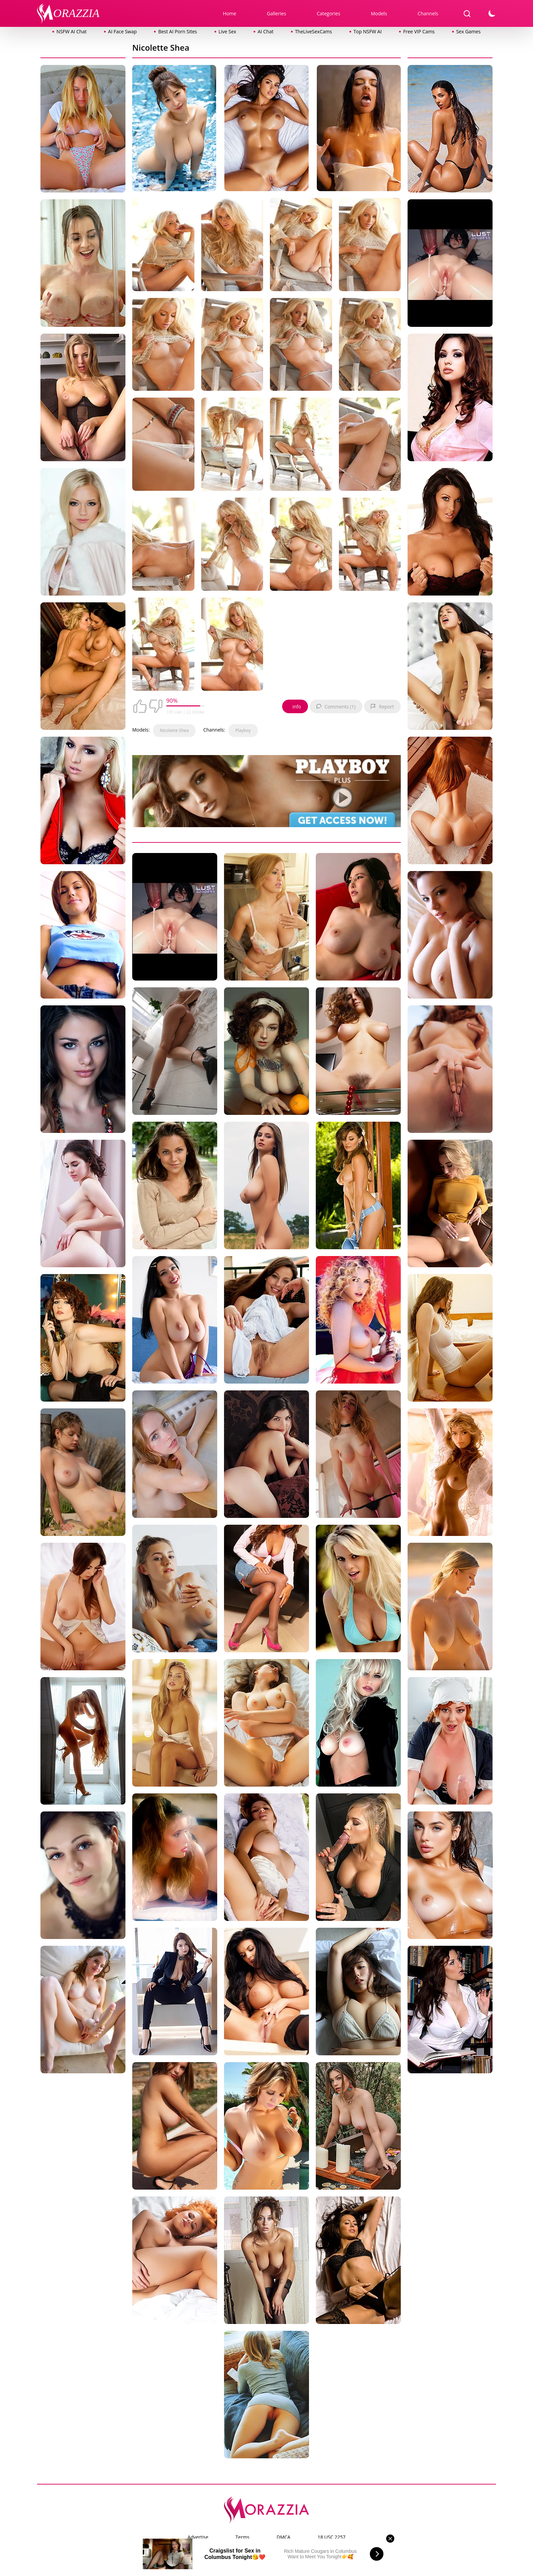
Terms (243, 2537)
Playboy (243, 730)
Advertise (198, 2537)
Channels (428, 13)
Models (379, 13)
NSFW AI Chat (71, 31)
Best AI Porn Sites (177, 31)
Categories (328, 13)
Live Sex (227, 31)
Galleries (276, 13)
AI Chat (266, 31)
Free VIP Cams (419, 31)
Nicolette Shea (174, 730)
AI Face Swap (122, 31)
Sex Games (468, 31)
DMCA (283, 2537)
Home (229, 13)
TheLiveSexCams (313, 31)
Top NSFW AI (368, 31)
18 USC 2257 (331, 2537)
